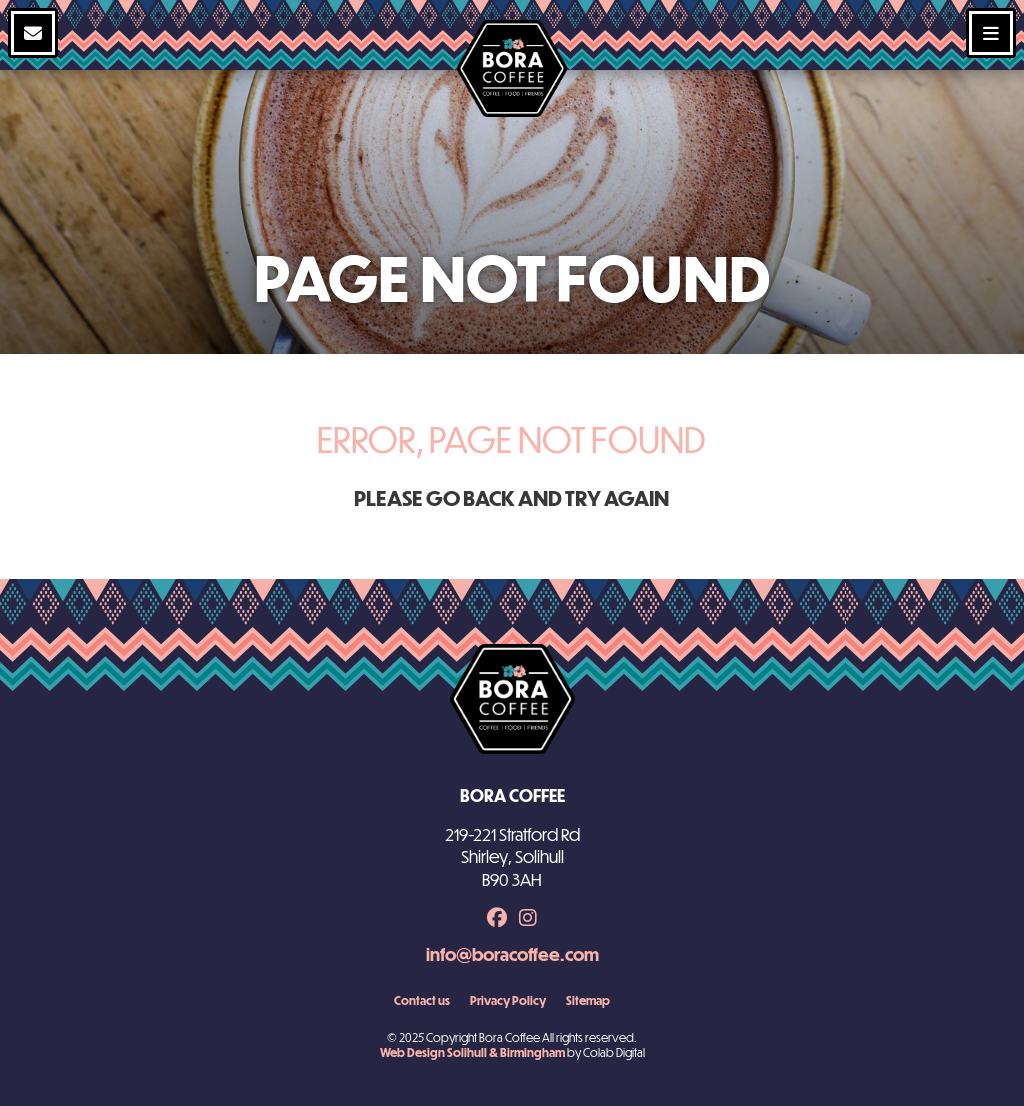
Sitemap (588, 1000)
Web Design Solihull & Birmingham (472, 1052)
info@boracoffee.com (512, 954)
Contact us (422, 1000)
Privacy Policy (508, 1000)
